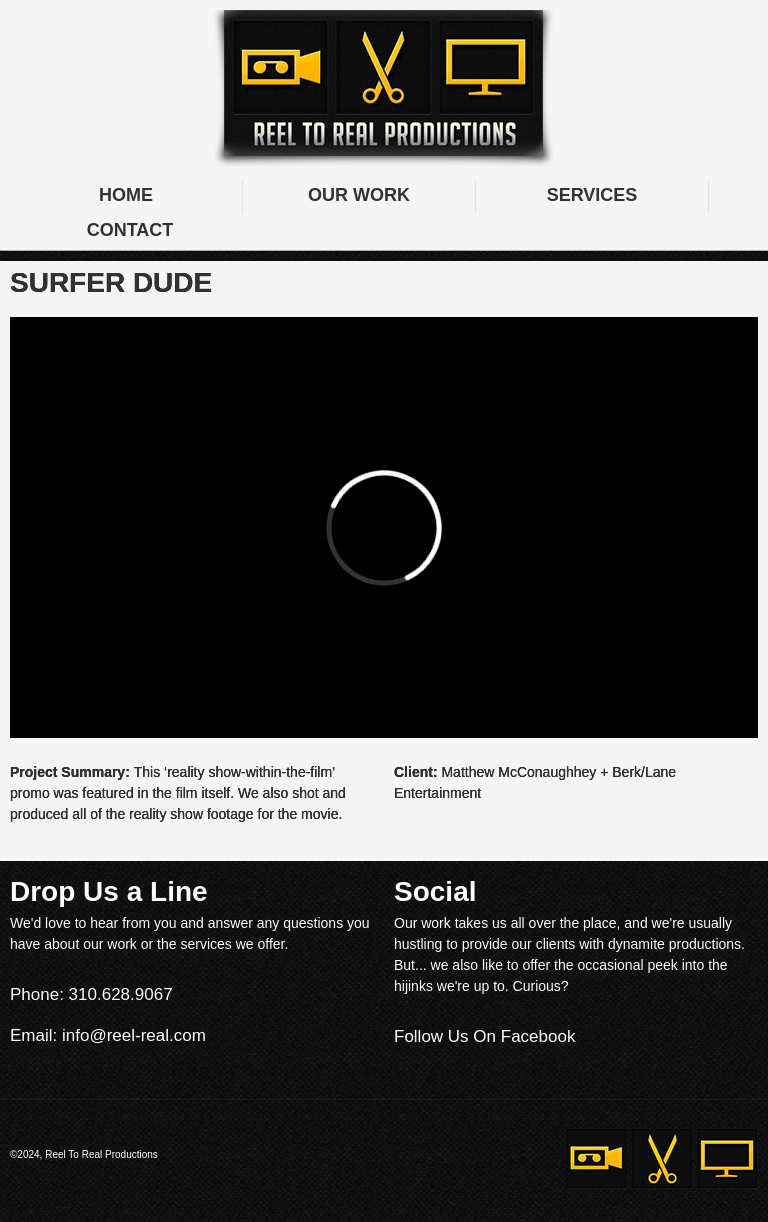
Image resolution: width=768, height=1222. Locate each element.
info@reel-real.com (134, 1035)
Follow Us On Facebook (484, 1036)
